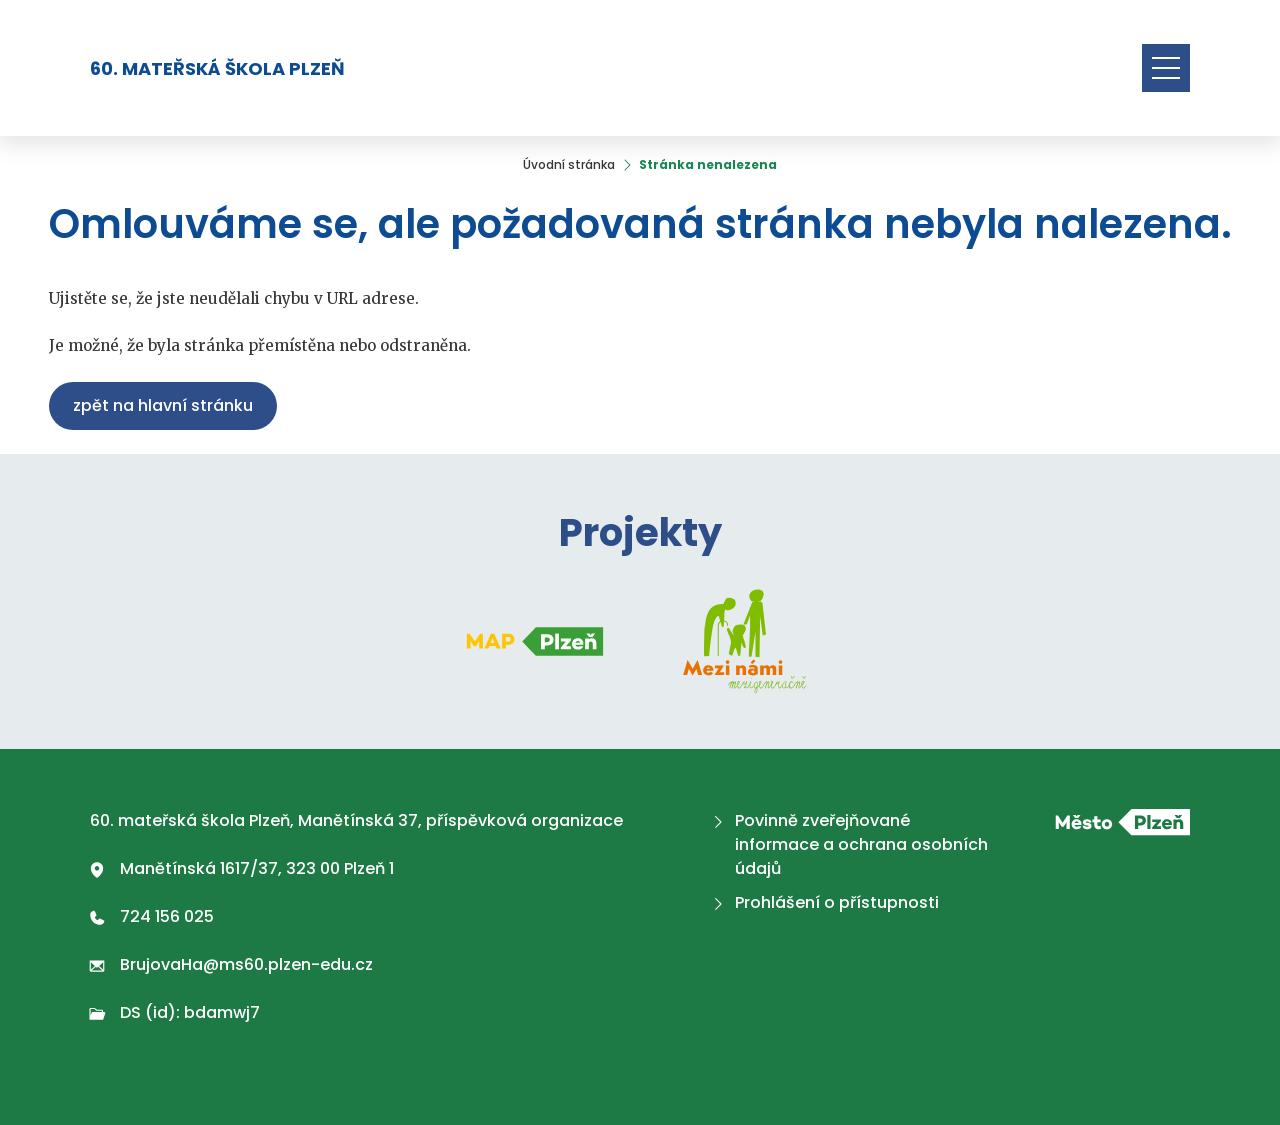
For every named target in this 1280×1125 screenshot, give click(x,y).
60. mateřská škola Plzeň (217, 68)
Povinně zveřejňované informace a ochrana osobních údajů (848, 844)
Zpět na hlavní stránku (163, 405)
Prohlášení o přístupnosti (824, 902)
